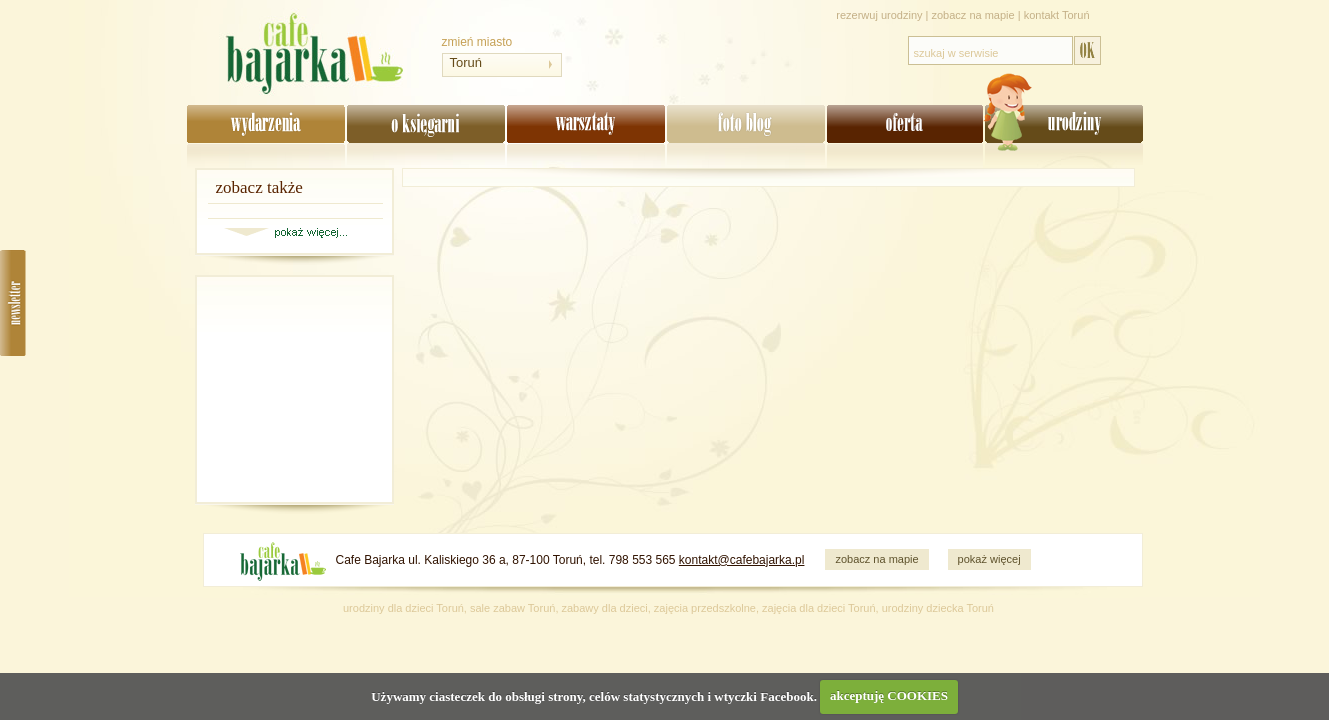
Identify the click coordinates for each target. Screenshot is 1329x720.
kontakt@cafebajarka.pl (742, 560)
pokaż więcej (989, 559)
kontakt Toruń (1057, 15)
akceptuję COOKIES (889, 695)
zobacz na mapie (973, 15)
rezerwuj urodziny (879, 15)
